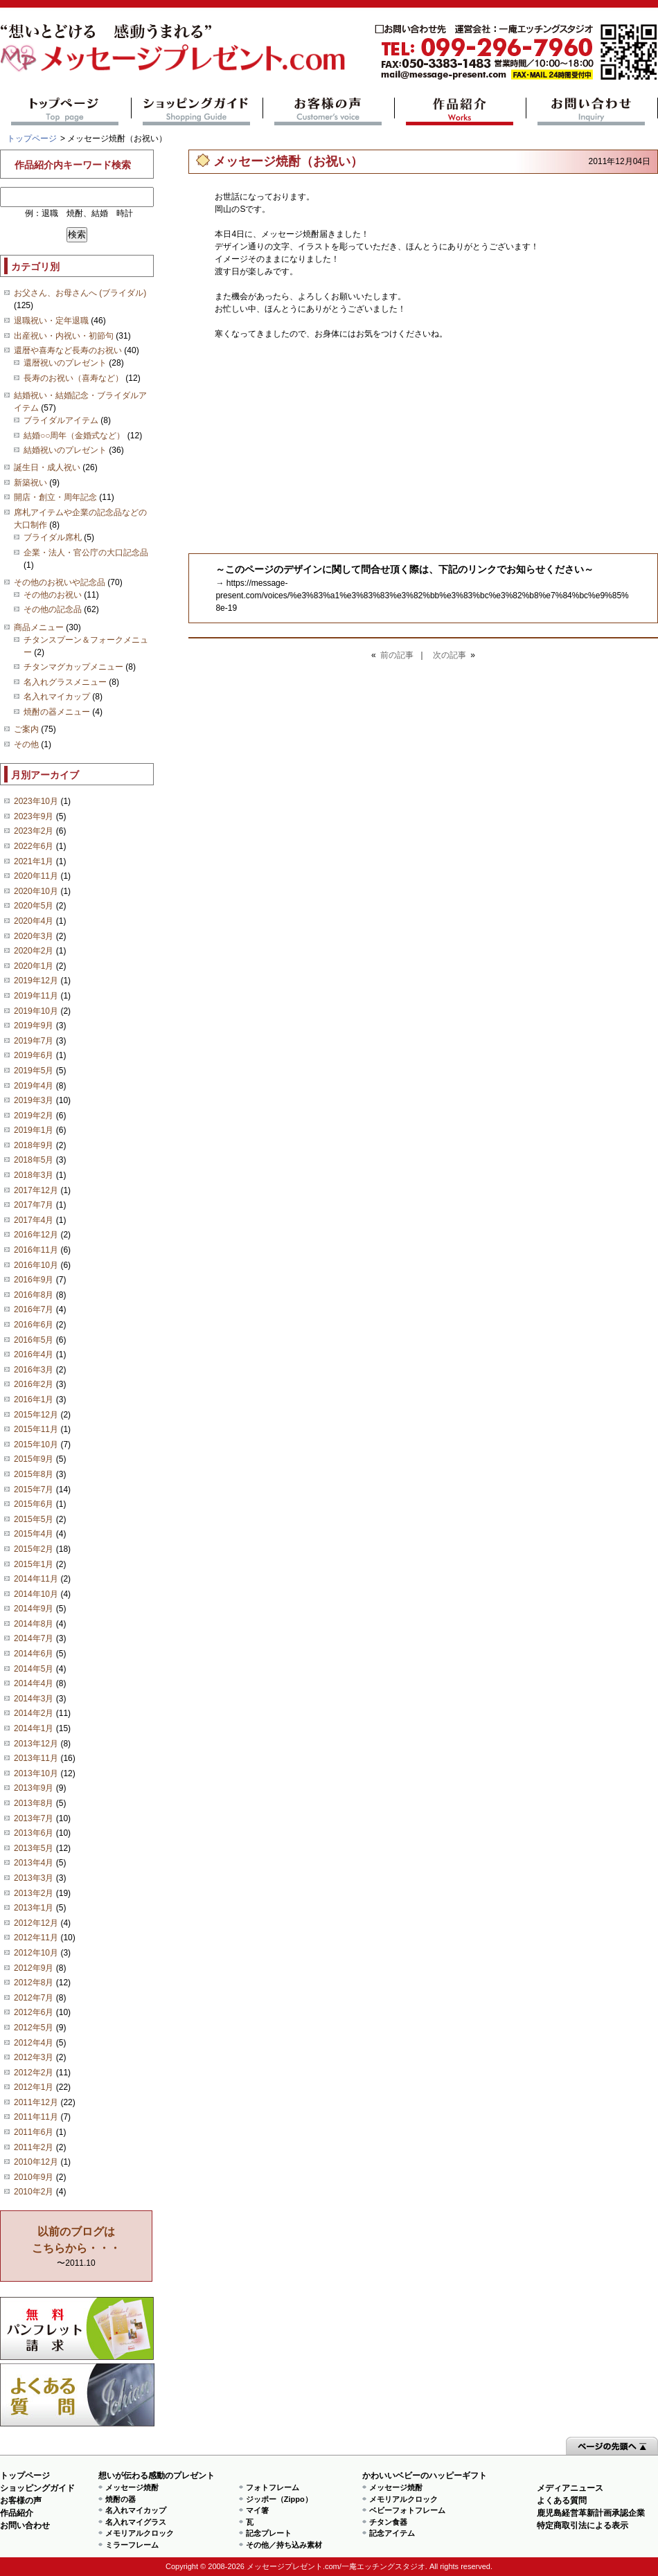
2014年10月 (36, 1594)
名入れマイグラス (135, 2522)
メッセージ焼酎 (132, 2487)
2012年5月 (33, 2027)
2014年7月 (33, 1638)
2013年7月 (33, 1818)
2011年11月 (36, 2117)
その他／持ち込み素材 (284, 2545)
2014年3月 (33, 1698)
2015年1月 (33, 1564)
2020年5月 (33, 906)
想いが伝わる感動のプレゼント (156, 2475)
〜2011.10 (76, 2247)
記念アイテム (392, 2533)
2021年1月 (33, 861)
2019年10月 (36, 1011)
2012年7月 (33, 1998)
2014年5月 (33, 1669)
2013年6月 (33, 1833)
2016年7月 (33, 1309)
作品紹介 (460, 111)
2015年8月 (33, 1474)
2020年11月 (36, 876)
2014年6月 (33, 1653)
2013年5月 (33, 1848)
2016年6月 (33, 1325)
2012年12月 (36, 1923)
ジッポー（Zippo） (279, 2499)
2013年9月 (33, 1788)
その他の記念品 (53, 609)
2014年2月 (33, 1713)
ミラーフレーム (132, 2545)
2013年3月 (33, 1878)
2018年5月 (33, 1160)
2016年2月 (33, 1384)
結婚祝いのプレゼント (65, 450)
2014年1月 (33, 1728)
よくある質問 (77, 2394)
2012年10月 (36, 1953)
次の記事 (449, 655)
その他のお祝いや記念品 (59, 582)
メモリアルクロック (139, 2533)
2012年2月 (33, 2072)
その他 (26, 744)
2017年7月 (33, 1205)
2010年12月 (36, 2162)
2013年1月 (33, 1908)
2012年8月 (33, 1982)
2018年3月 (33, 1175)
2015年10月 (36, 1444)
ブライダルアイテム (61, 420)
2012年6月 (33, 2012)
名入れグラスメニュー (65, 682)
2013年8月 (33, 1803)
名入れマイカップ (57, 696)
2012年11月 (36, 1937)
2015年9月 (33, 1459)
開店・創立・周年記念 (55, 497)
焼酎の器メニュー (57, 712)
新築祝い (30, 483)
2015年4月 (33, 1534)
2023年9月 (33, 816)
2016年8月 (33, 1295)
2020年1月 (33, 966)
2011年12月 (36, 2102)
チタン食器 (388, 2522)
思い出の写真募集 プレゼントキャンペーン (77, 2328)
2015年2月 (33, 1549)
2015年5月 (33, 1519)
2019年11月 (36, 996)
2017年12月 (36, 1190)
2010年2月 (33, 2192)
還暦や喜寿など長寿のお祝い (68, 350)
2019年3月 (33, 1100)
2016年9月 (33, 1280)
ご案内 (26, 729)
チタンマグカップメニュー (73, 667)
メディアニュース (570, 2488)
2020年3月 (33, 936)
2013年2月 (33, 1893)
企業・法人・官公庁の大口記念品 (86, 552)
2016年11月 (36, 1250)
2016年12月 (36, 1235)
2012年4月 (33, 2043)
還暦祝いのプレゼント (65, 363)
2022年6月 (33, 846)
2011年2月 (33, 2147)
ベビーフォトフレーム (407, 2510)
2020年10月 (36, 891)
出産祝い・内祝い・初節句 (64, 336)
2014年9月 (33, 1608)
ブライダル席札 (53, 537)
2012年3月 (33, 2057)
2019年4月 (33, 1086)
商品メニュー (39, 627)
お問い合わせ (591, 111)
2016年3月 (33, 1370)
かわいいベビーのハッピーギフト (424, 2475)
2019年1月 (33, 1130)
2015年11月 (36, 1429)
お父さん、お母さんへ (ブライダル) (80, 293)
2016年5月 (33, 1340)
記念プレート (269, 2533)
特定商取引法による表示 (582, 2525)
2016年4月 (33, 1354)
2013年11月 (36, 1758)
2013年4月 (33, 1863)
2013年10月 (36, 1773)
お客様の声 (328, 111)
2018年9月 (33, 1145)
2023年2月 (33, 831)
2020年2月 (33, 951)
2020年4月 (33, 921)
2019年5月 (33, 1070)
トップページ (65, 111)
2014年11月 (36, 1579)
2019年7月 (33, 1041)
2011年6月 (33, 2132)
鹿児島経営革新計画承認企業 (591, 2513)
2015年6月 (33, 1504)
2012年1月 (33, 2087)
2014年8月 (33, 1624)
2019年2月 (33, 1115)
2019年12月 (36, 980)
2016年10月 (36, 1265)
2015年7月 (33, 1489)
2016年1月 (33, 1399)
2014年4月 (33, 1683)
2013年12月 (36, 1743)
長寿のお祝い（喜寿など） (73, 378)
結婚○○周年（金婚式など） (74, 435)
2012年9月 (33, 1968)
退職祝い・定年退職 (51, 320)
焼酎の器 (120, 2499)
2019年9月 (33, 1025)
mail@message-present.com (516, 52)
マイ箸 (257, 2510)
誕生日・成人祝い (47, 467)
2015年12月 (36, 1415)
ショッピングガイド (197, 111)
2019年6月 (33, 1055)
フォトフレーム (272, 2487)
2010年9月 (33, 2177)
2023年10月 (36, 801)
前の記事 (397, 655)
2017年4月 (33, 1220)
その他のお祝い (53, 595)
